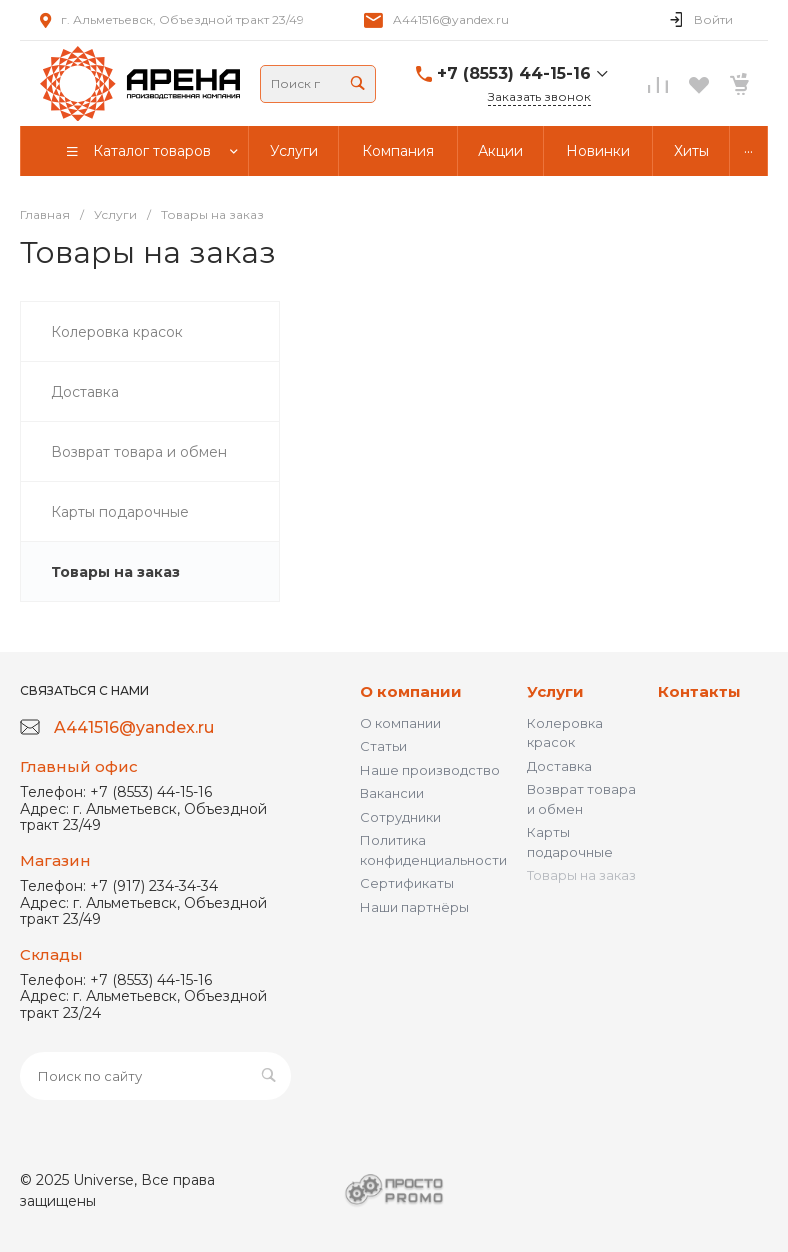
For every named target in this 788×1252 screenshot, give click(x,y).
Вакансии (392, 793)
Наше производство (430, 770)
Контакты (699, 691)
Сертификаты (407, 883)
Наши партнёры (414, 907)
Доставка (559, 766)
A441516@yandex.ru (451, 19)
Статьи (383, 746)
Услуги (555, 691)
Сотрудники (400, 817)
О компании (411, 691)
